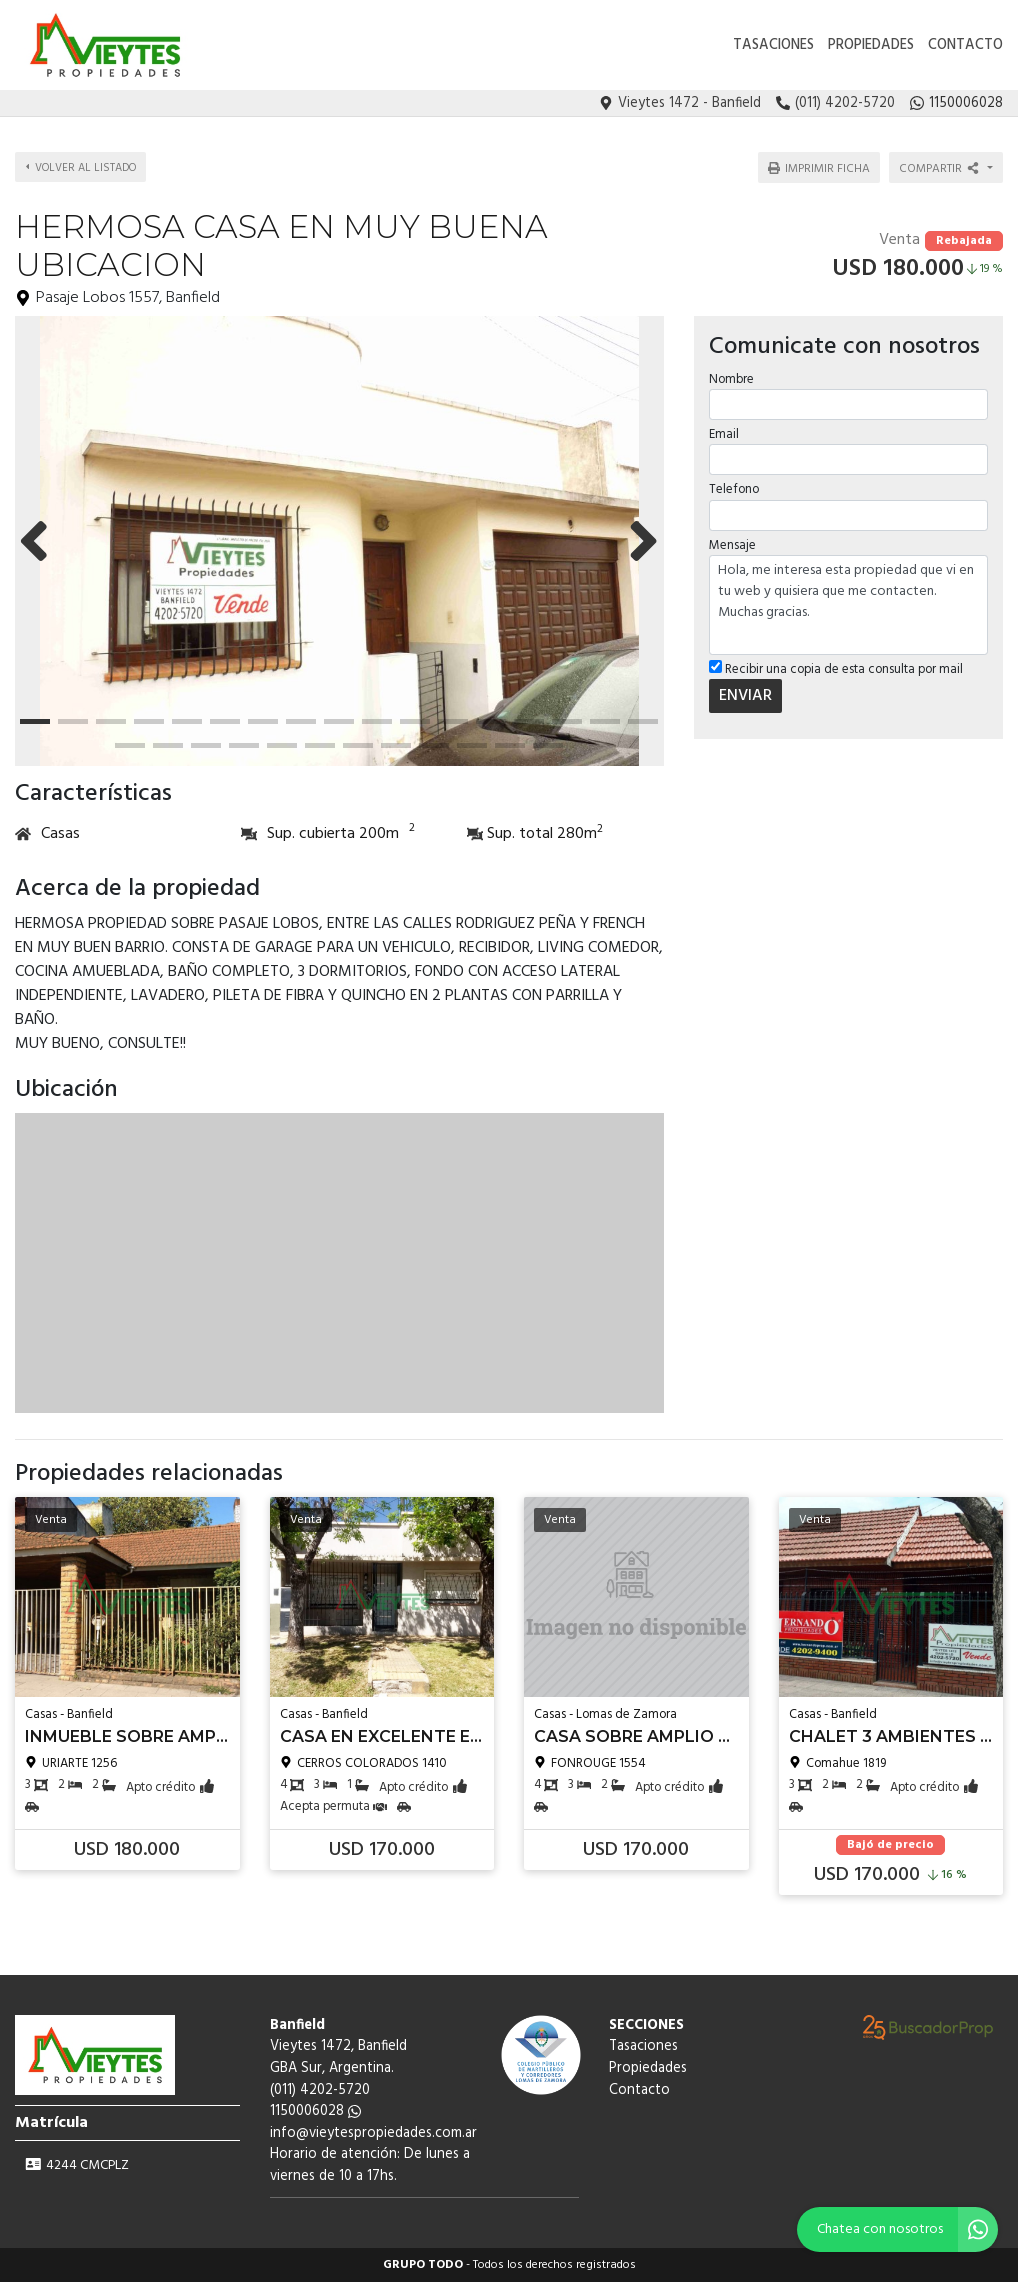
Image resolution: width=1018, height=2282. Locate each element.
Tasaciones (773, 45)
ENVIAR (745, 693)
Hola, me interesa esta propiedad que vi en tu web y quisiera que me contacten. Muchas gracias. (848, 602)
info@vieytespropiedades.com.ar (373, 2133)
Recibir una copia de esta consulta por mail (836, 666)
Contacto (965, 45)
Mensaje (732, 541)
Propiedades (871, 45)
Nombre (731, 376)
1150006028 (315, 2111)
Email (724, 431)
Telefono (734, 486)
